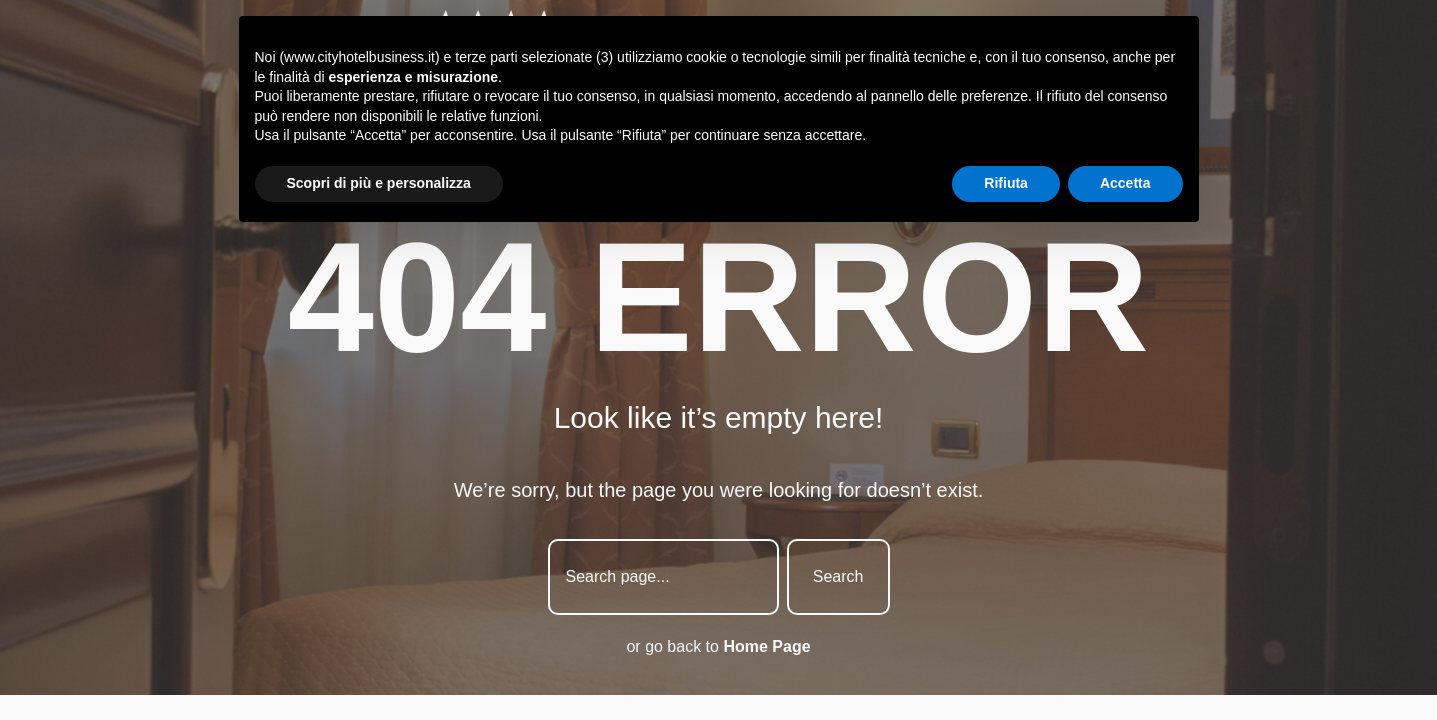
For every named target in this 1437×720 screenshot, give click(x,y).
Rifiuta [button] (1006, 183)
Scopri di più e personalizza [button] (379, 183)
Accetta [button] (1125, 183)
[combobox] (663, 577)
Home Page (766, 646)
